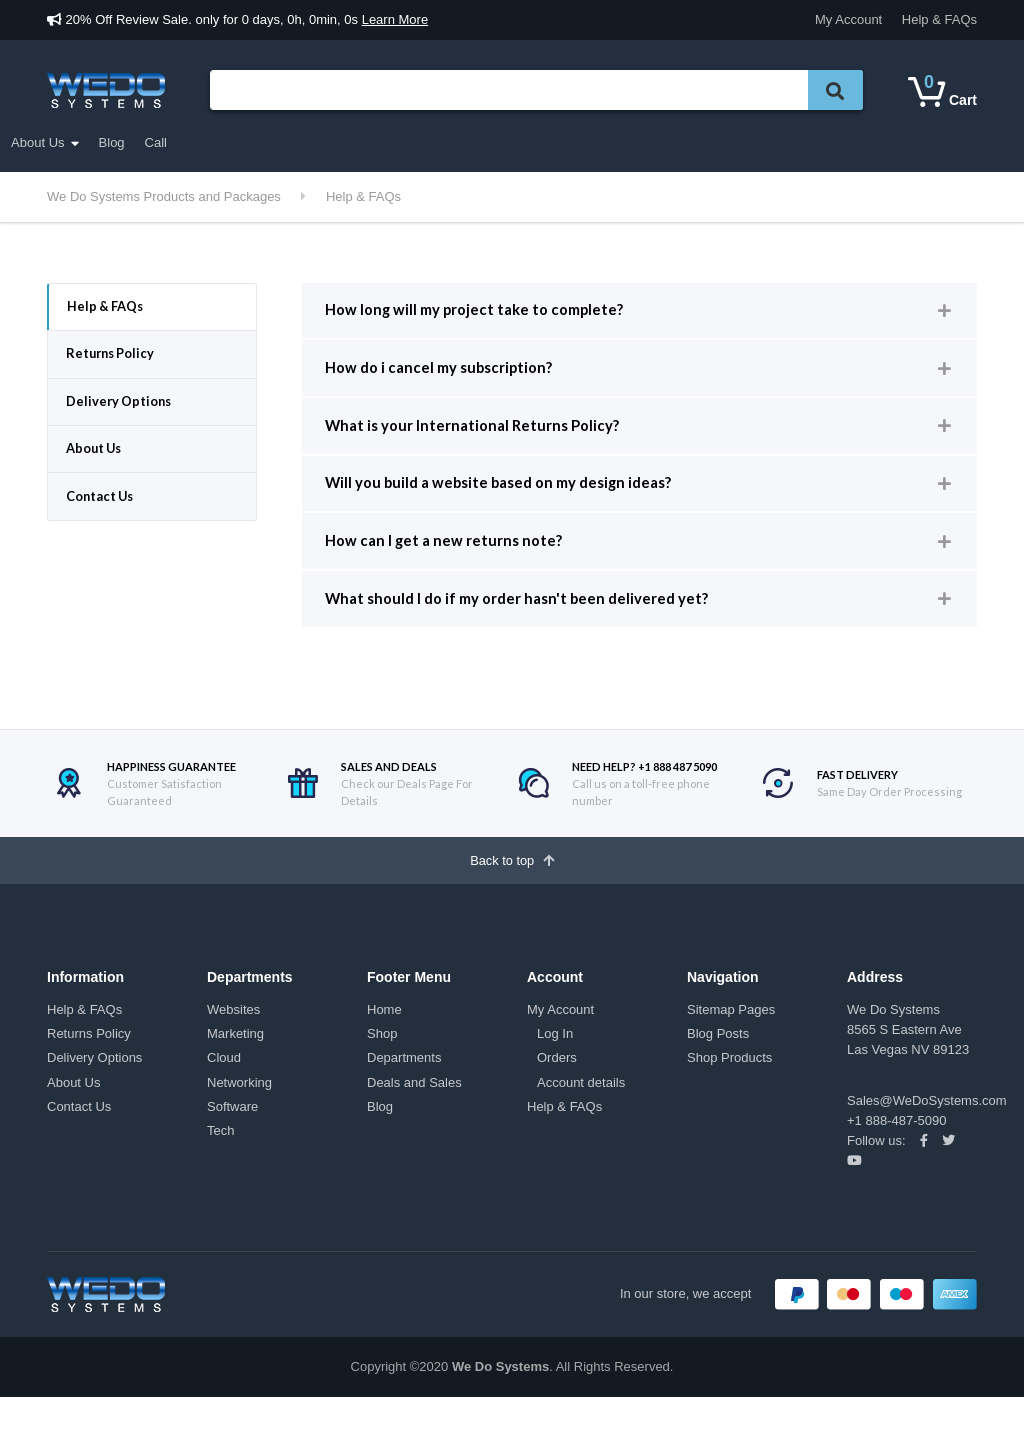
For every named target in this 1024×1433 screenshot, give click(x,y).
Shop (382, 1069)
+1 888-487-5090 (896, 1155)
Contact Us (106, 515)
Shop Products (729, 1093)
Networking (239, 1117)
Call (735, 142)
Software (232, 1141)
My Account (848, 19)
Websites (233, 1045)
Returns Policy (116, 360)
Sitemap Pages (731, 1045)
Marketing (235, 1069)
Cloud (224, 1093)
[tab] (639, 313)
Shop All (281, 142)
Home (384, 1045)
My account (523, 142)
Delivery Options (124, 412)
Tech (220, 1165)
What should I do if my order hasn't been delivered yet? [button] (531, 626)
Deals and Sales (397, 140)
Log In (555, 1069)
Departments (104, 143)
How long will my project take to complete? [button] (487, 312)
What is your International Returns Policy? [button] (483, 437)
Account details (581, 1117)
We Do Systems (500, 1402)
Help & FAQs (939, 19)
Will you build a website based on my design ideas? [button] (514, 500)
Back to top (512, 893)
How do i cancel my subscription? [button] (450, 375)
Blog (691, 142)
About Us (616, 142)
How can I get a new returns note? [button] (452, 563)
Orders (557, 1093)
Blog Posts (718, 1069)
